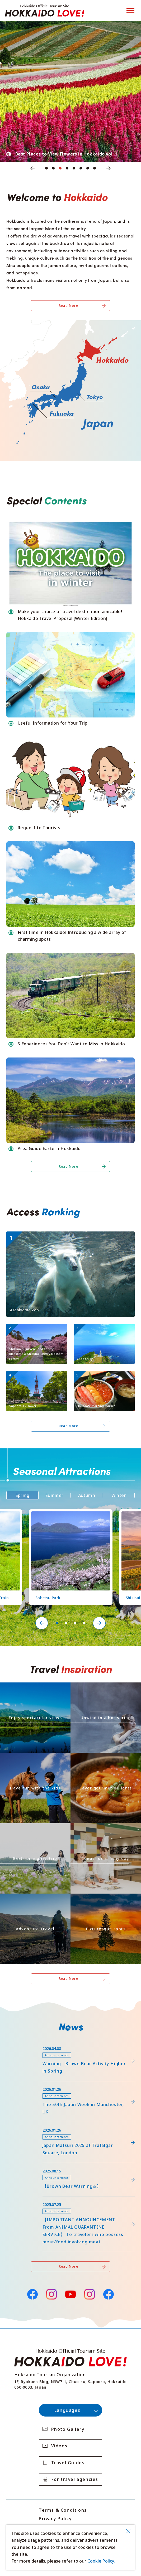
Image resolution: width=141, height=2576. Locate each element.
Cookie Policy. (101, 2561)
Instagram (51, 2294)
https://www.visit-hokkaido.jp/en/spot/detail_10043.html (63, 1233)
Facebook (32, 2293)
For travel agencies (74, 2479)
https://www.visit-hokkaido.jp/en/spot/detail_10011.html (35, 1377)
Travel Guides (68, 2463)
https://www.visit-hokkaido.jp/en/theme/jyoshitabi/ (34, 1827)
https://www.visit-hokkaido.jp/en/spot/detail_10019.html (103, 1330)
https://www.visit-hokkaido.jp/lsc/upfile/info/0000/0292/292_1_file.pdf (58, 2045)
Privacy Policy (55, 2518)
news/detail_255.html (28, 2198)
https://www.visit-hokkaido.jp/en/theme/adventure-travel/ (35, 1900)
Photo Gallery (67, 2429)
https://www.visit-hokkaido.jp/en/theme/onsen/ (101, 1687)
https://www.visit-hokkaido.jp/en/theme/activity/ (31, 1757)
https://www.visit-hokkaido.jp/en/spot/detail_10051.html (35, 1330)
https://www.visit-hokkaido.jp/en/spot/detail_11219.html (68, 1514)
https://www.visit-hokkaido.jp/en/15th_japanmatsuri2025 (64, 2124)
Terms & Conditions (63, 2510)
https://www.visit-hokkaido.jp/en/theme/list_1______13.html (104, 1900)
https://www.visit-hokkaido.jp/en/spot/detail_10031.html (103, 1377)
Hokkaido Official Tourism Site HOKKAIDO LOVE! (44, 10)
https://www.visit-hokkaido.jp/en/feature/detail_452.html (64, 2083)
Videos (59, 2446)
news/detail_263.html (28, 2165)
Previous (32, 168)
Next (108, 168)
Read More (68, 305)
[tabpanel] (70, 91)
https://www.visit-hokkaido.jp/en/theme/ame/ (99, 1827)
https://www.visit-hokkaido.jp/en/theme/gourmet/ (104, 1757)
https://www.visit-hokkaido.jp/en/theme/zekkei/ (31, 1687)
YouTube (70, 2293)
